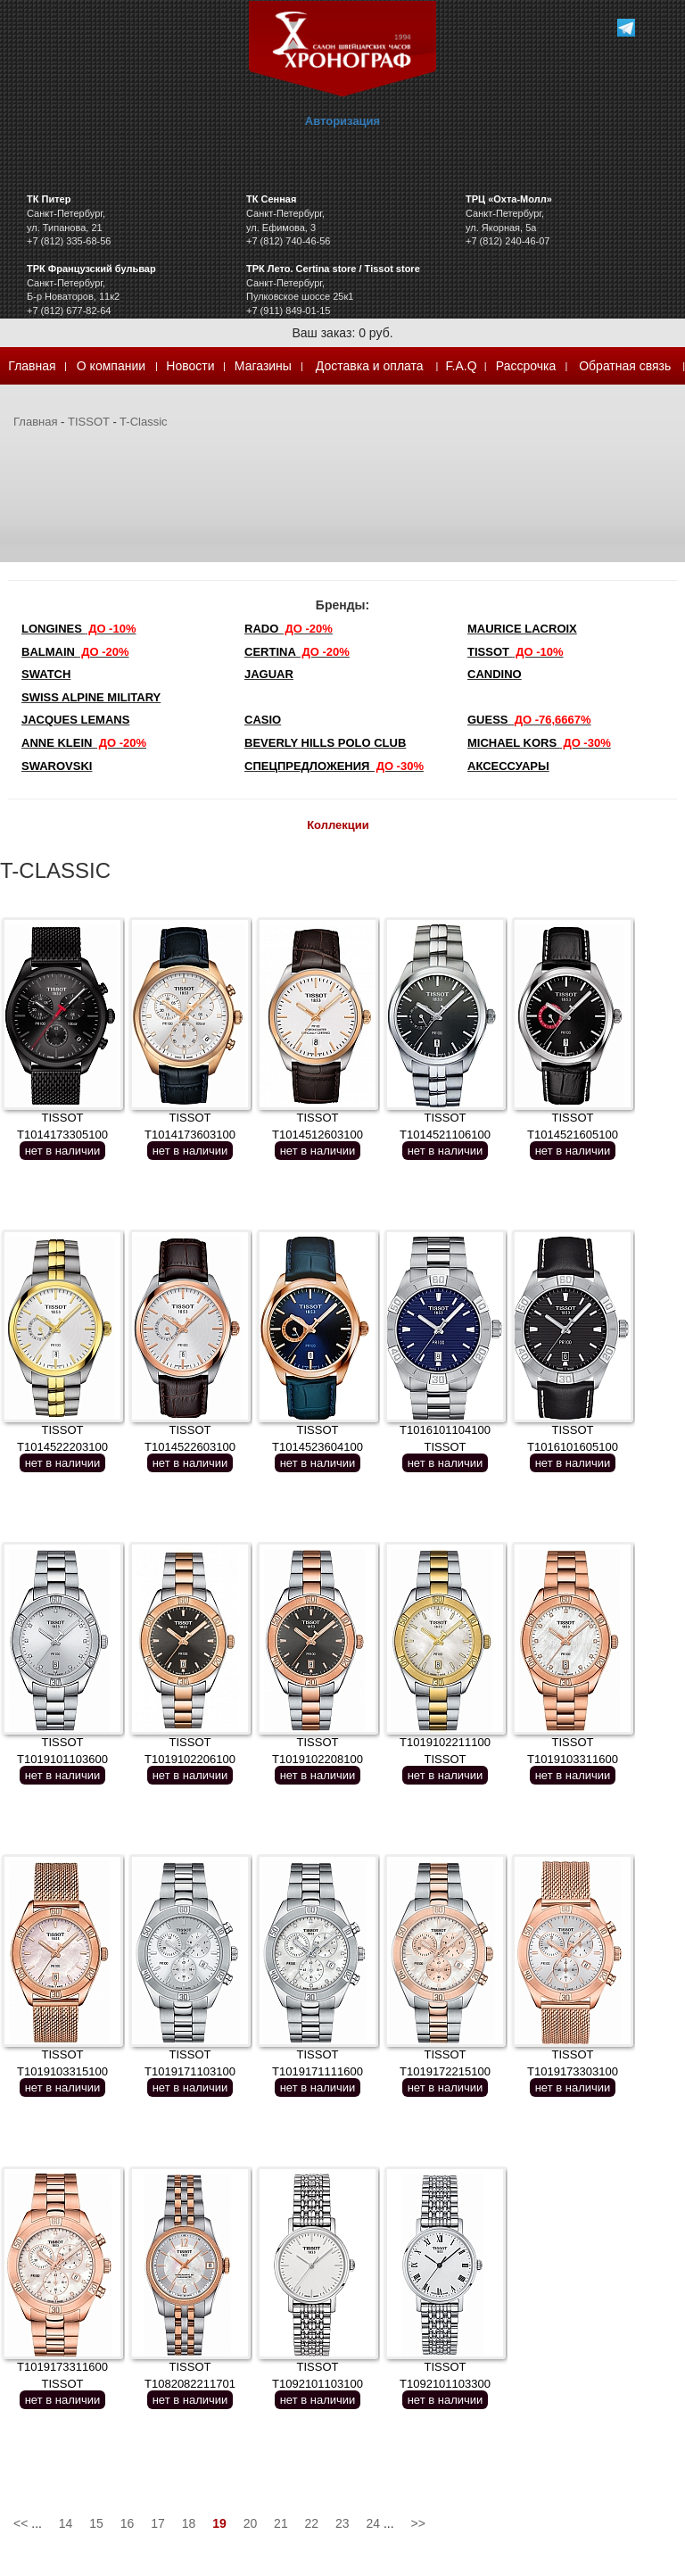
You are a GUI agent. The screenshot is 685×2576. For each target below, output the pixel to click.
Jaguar (268, 674)
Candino (494, 674)
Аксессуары (508, 766)
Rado (288, 628)
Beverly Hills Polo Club (325, 743)
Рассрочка (526, 366)
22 (312, 2523)
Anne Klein (83, 743)
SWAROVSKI (56, 766)
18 (189, 2523)
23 (342, 2523)
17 (158, 2523)
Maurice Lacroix (522, 628)
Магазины (263, 366)
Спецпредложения (334, 766)
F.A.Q (461, 366)
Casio (262, 719)
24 (374, 2523)
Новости (190, 366)
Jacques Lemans (75, 719)
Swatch (45, 674)
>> (418, 2523)
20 (250, 2523)
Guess (529, 719)
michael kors (539, 743)
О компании (111, 366)
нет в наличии (63, 1150)
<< (20, 2523)
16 (127, 2523)
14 (66, 2523)
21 (281, 2523)
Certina (297, 651)
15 (96, 2523)
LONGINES (78, 628)
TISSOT (89, 421)
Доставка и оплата (370, 366)
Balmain (75, 651)
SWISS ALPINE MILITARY (91, 697)
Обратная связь (625, 366)
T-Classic (143, 421)
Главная (31, 366)
